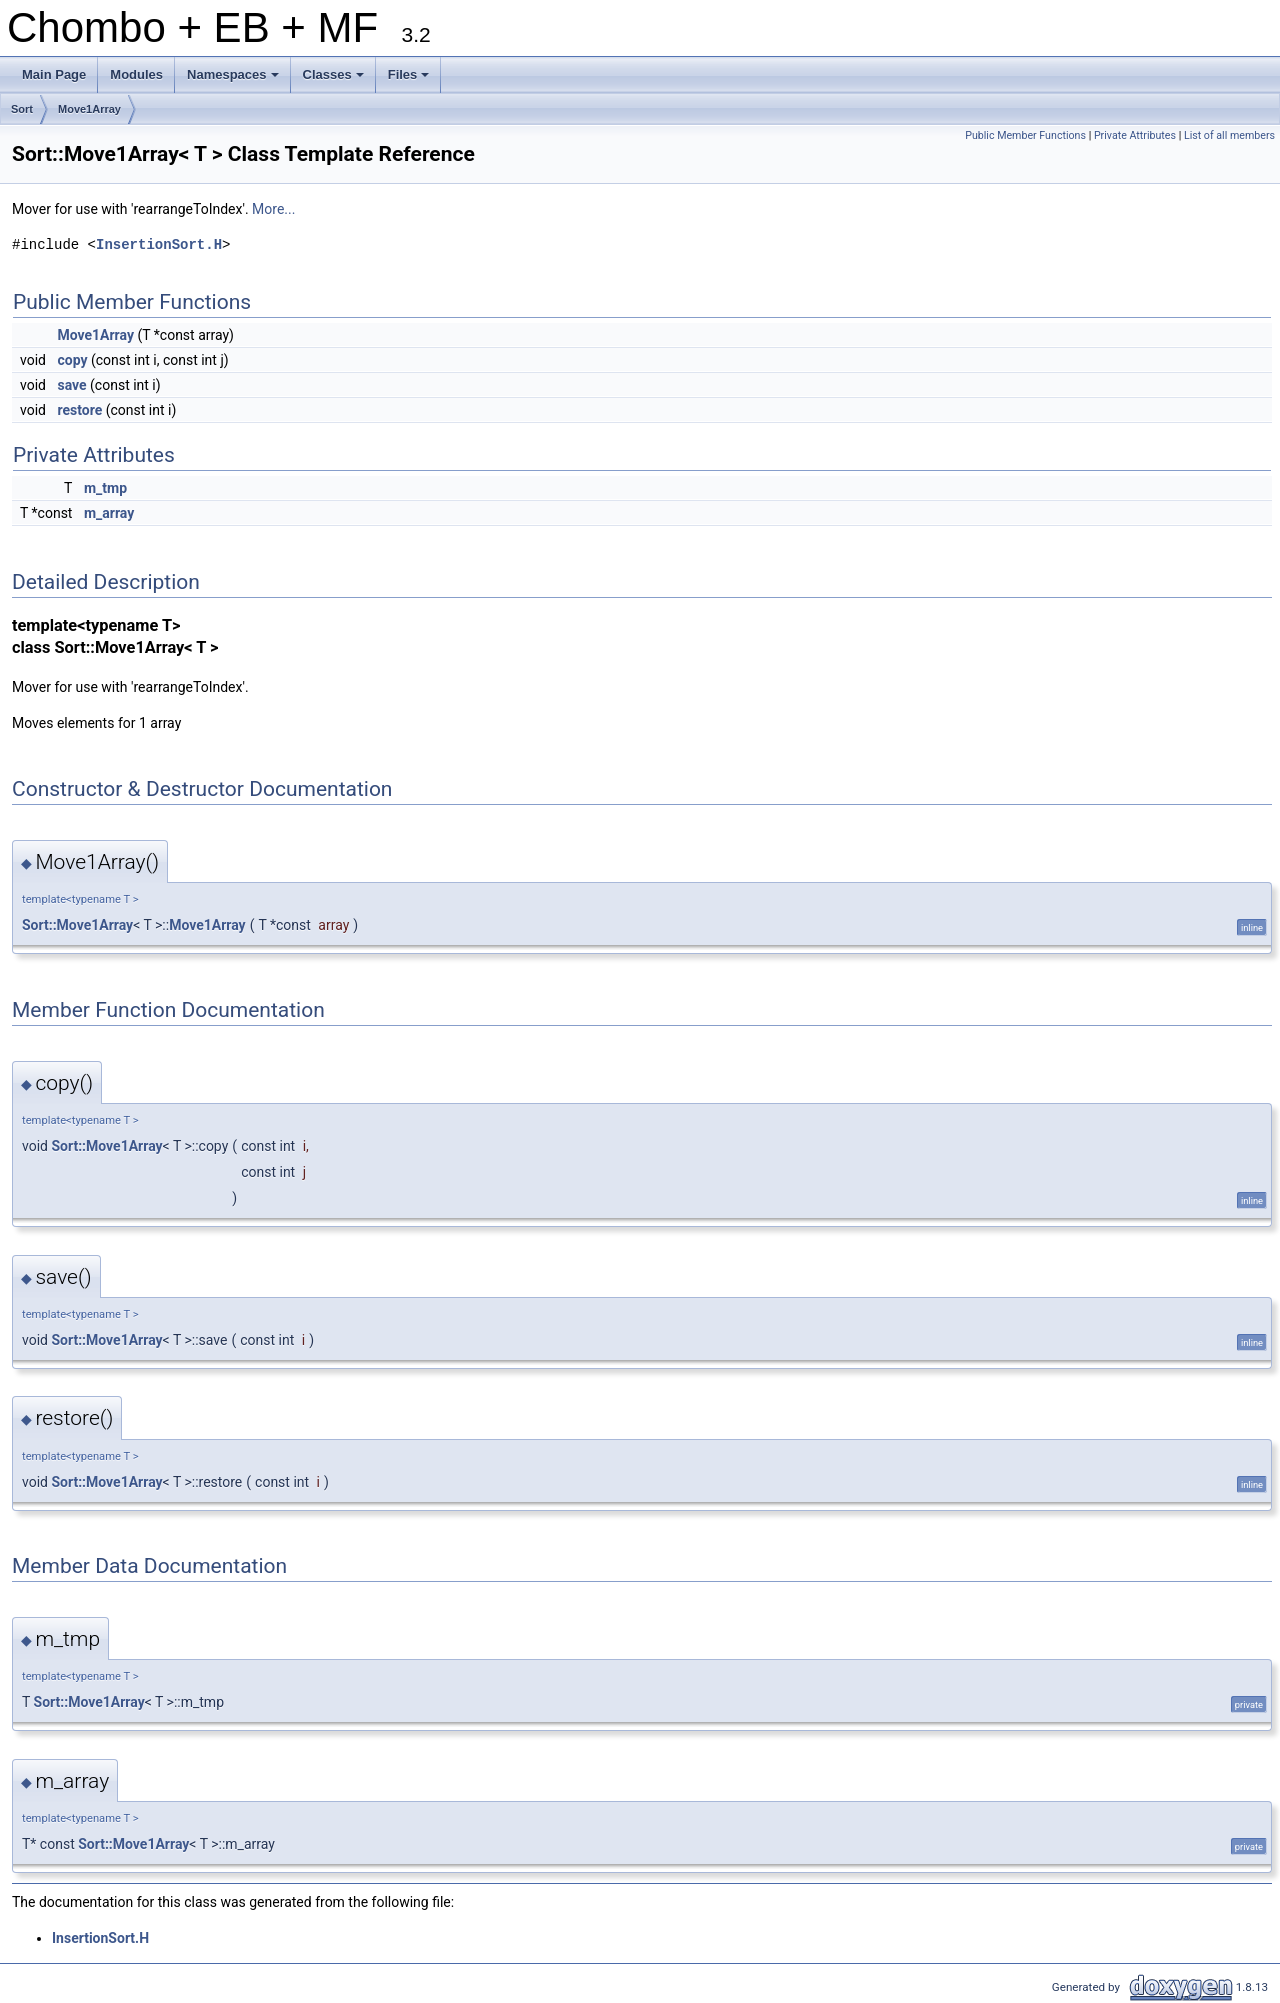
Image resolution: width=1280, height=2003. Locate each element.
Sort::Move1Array (77, 925)
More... (273, 209)
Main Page (54, 74)
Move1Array (89, 109)
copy (72, 360)
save (71, 385)
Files (410, 80)
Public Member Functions (1025, 135)
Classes (335, 80)
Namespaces (234, 80)
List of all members (1229, 135)
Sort (22, 109)
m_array (109, 513)
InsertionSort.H (159, 244)
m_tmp (105, 488)
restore (79, 410)
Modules (136, 74)
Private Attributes (1135, 135)
